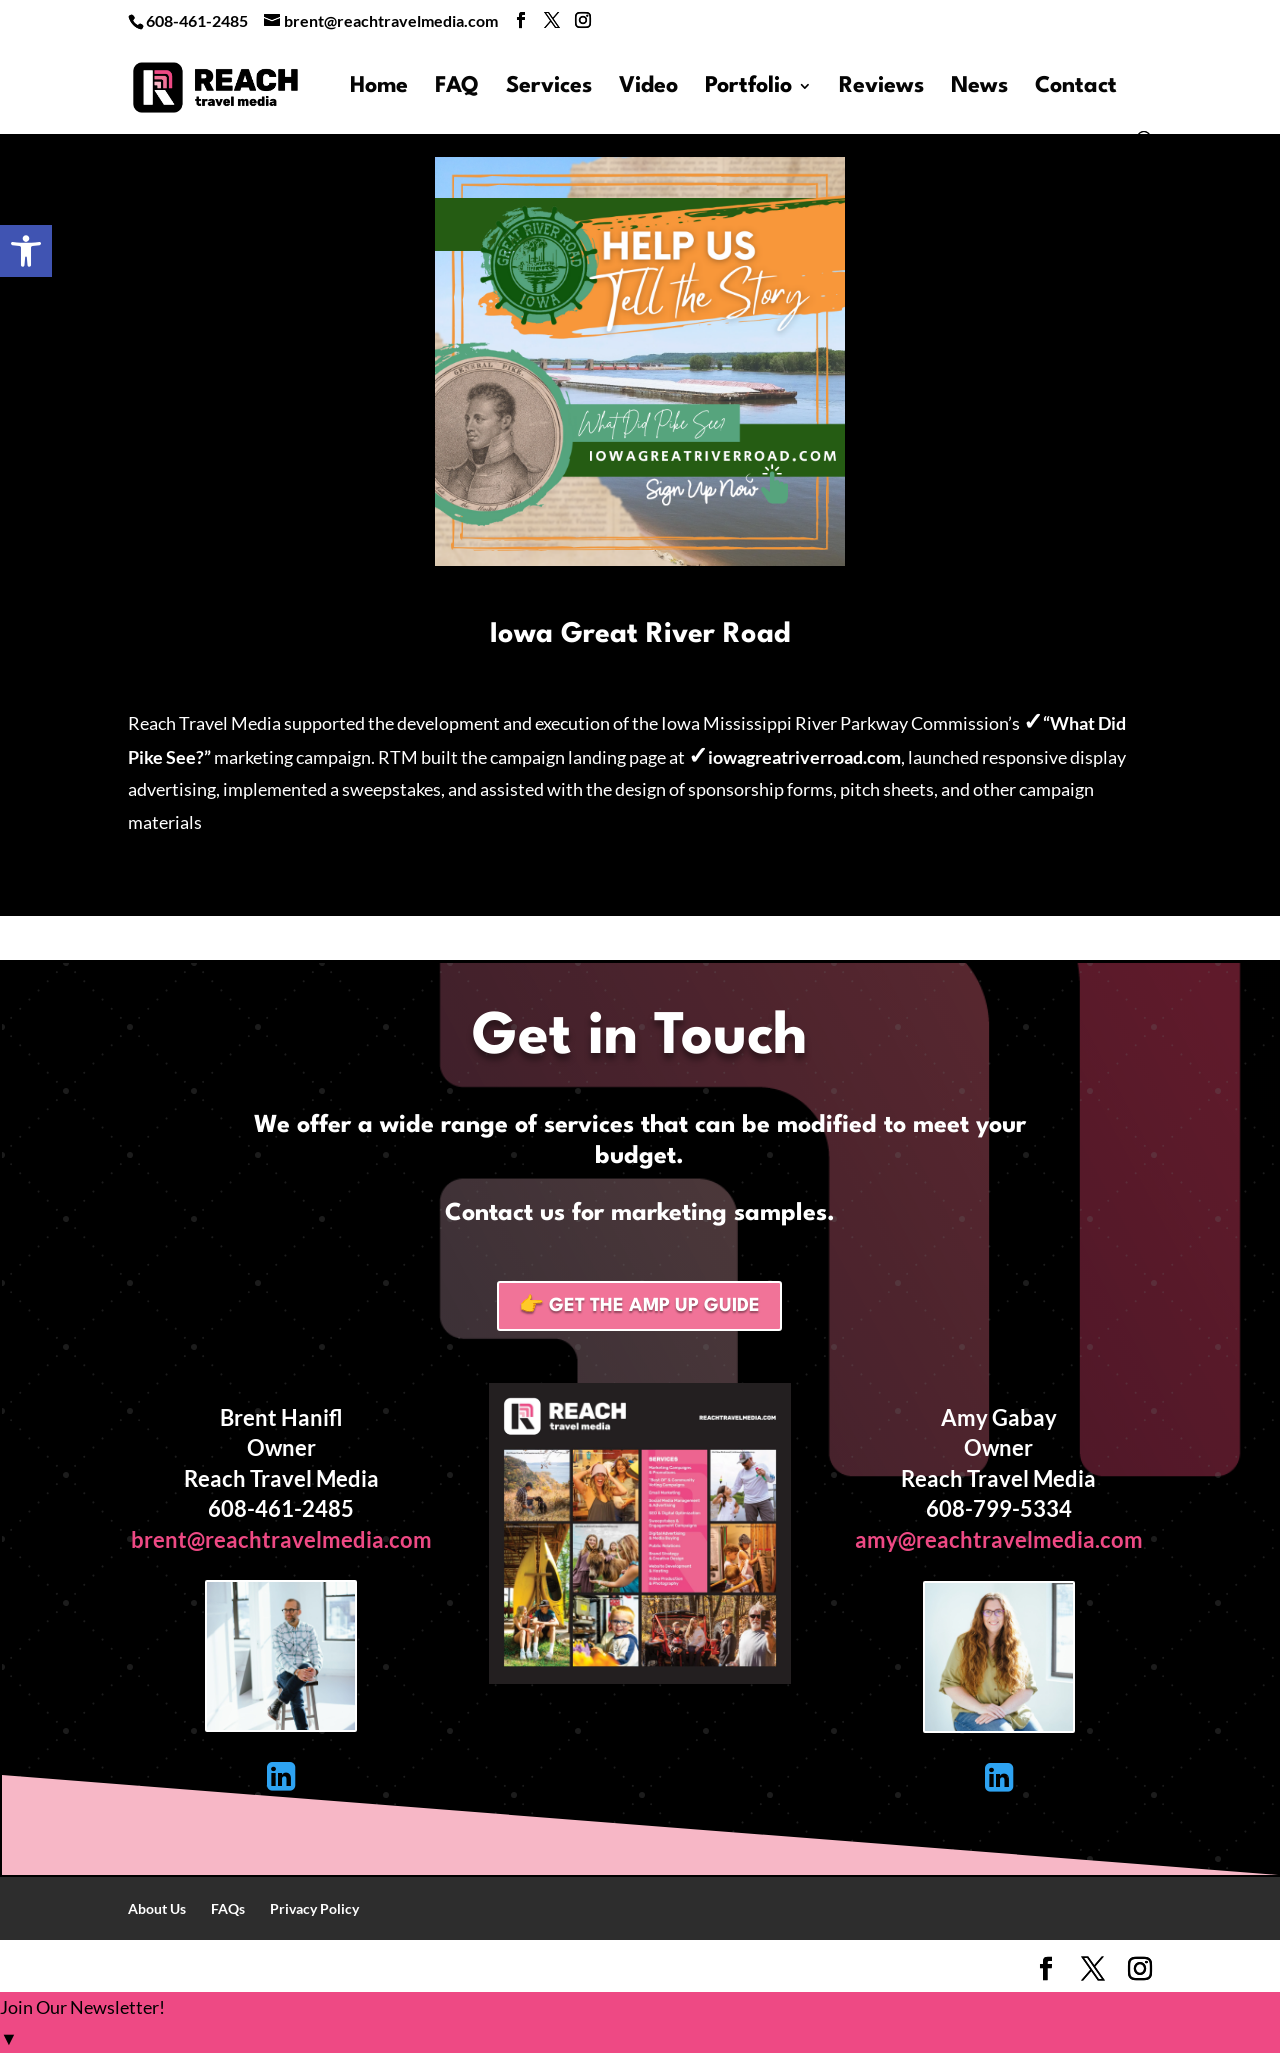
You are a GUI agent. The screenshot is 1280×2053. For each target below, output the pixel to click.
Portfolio (748, 88)
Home (379, 88)
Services (549, 88)
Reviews (881, 88)
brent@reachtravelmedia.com (281, 1539)
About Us (157, 1908)
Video (648, 88)
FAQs (228, 1908)
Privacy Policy (314, 1908)
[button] (26, 251)
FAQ (457, 88)
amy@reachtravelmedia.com (999, 1539)
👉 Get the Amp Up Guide (639, 1306)
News (979, 88)
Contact (1076, 88)
